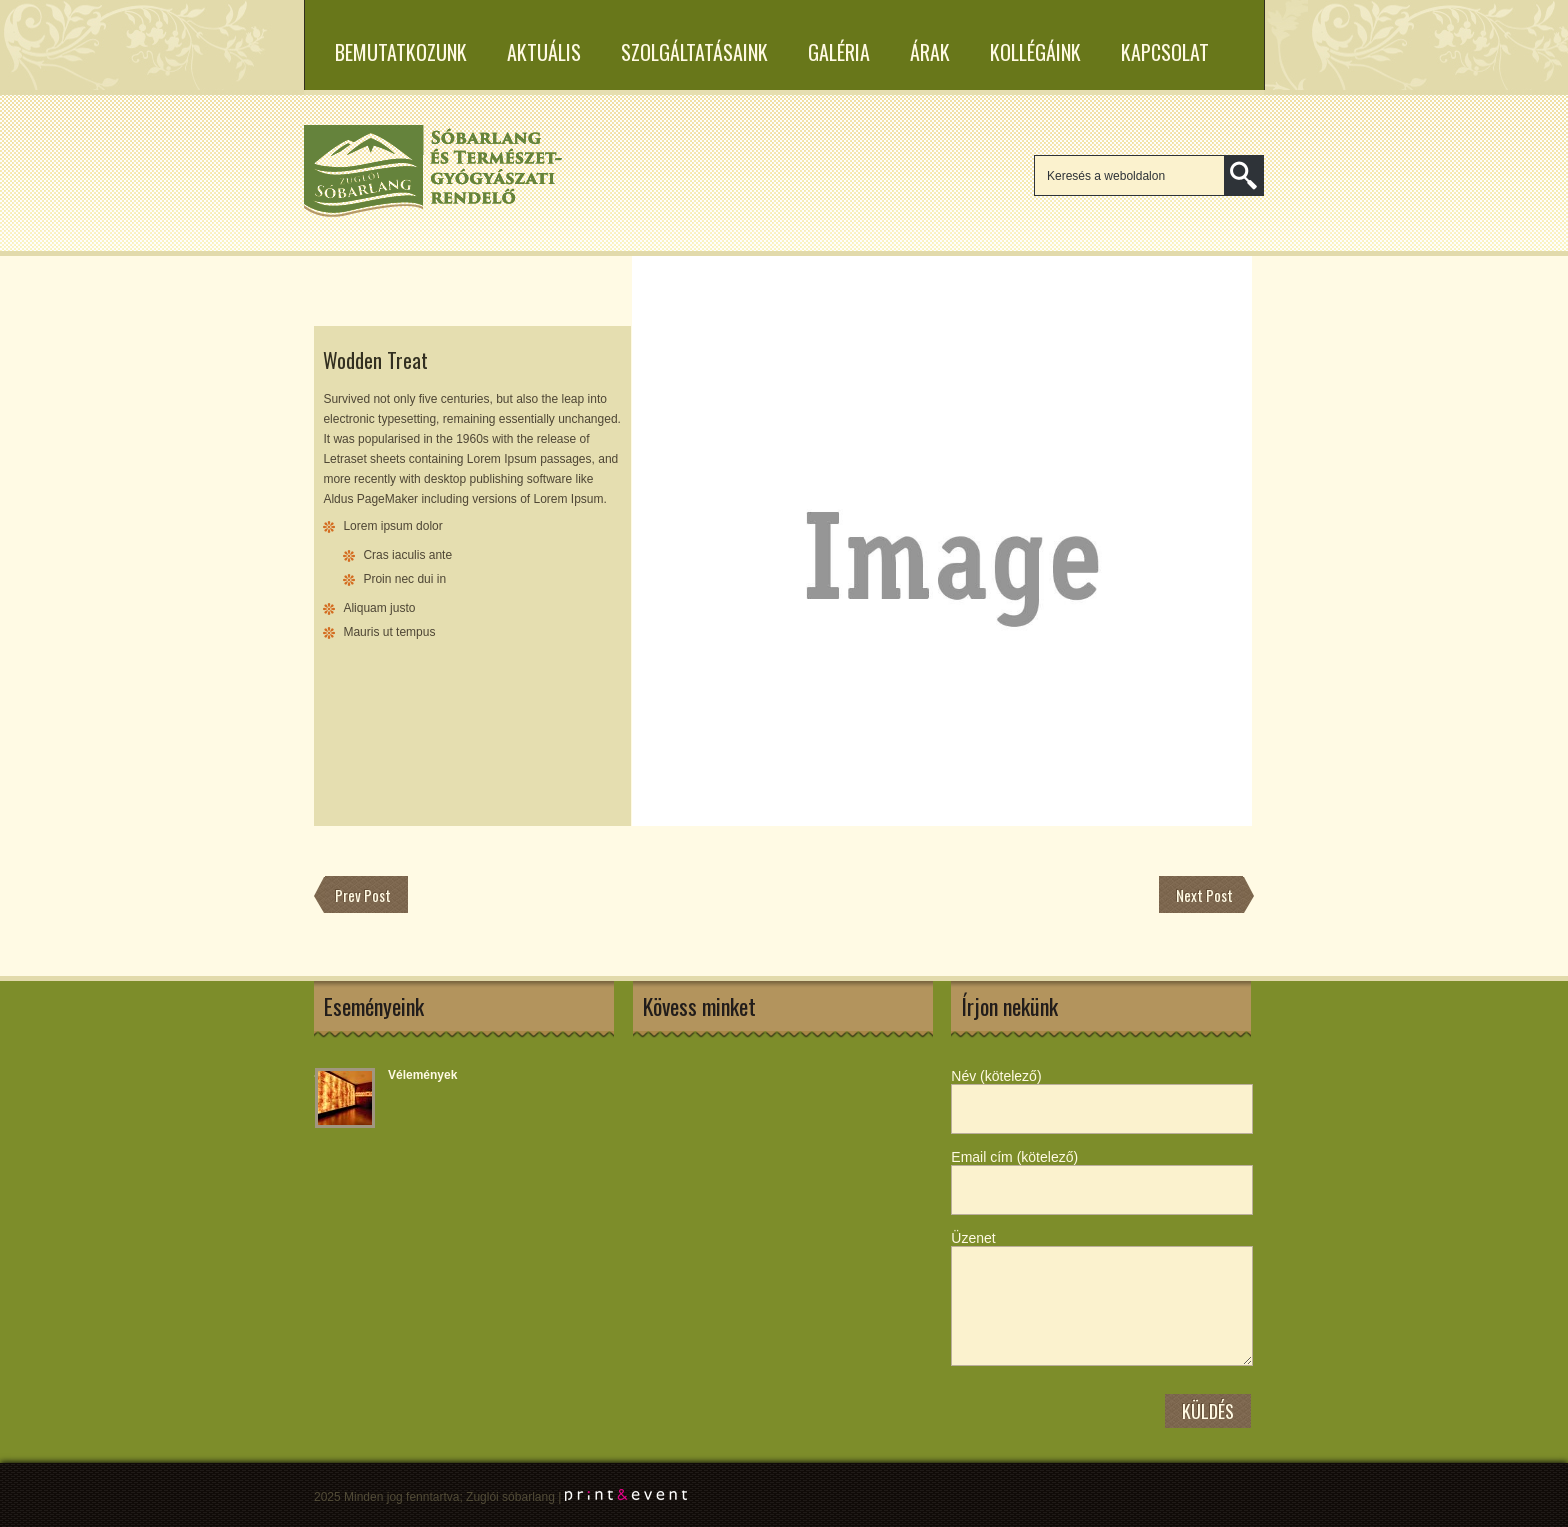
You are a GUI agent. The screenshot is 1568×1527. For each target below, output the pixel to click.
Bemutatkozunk (401, 52)
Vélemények (422, 1075)
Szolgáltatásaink (694, 52)
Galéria (839, 52)
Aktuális (544, 52)
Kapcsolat (1165, 52)
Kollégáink (1035, 52)
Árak (930, 52)
